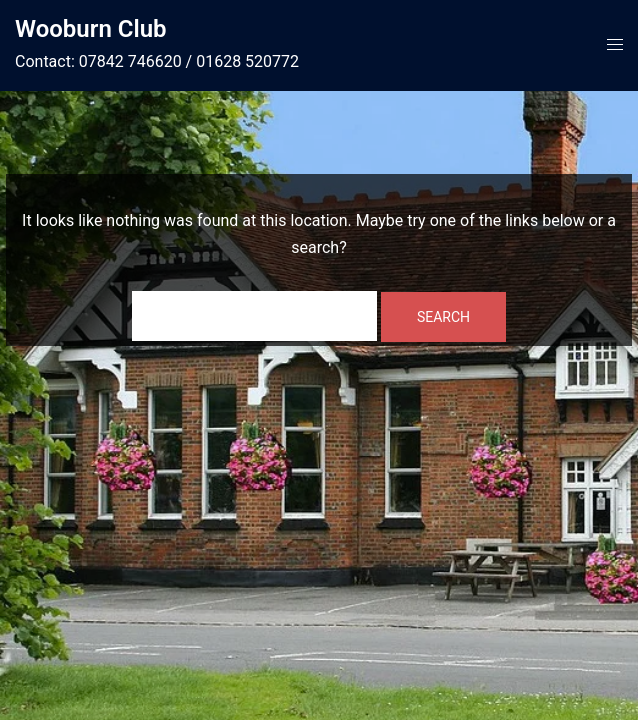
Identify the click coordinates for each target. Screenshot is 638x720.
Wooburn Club (91, 29)
